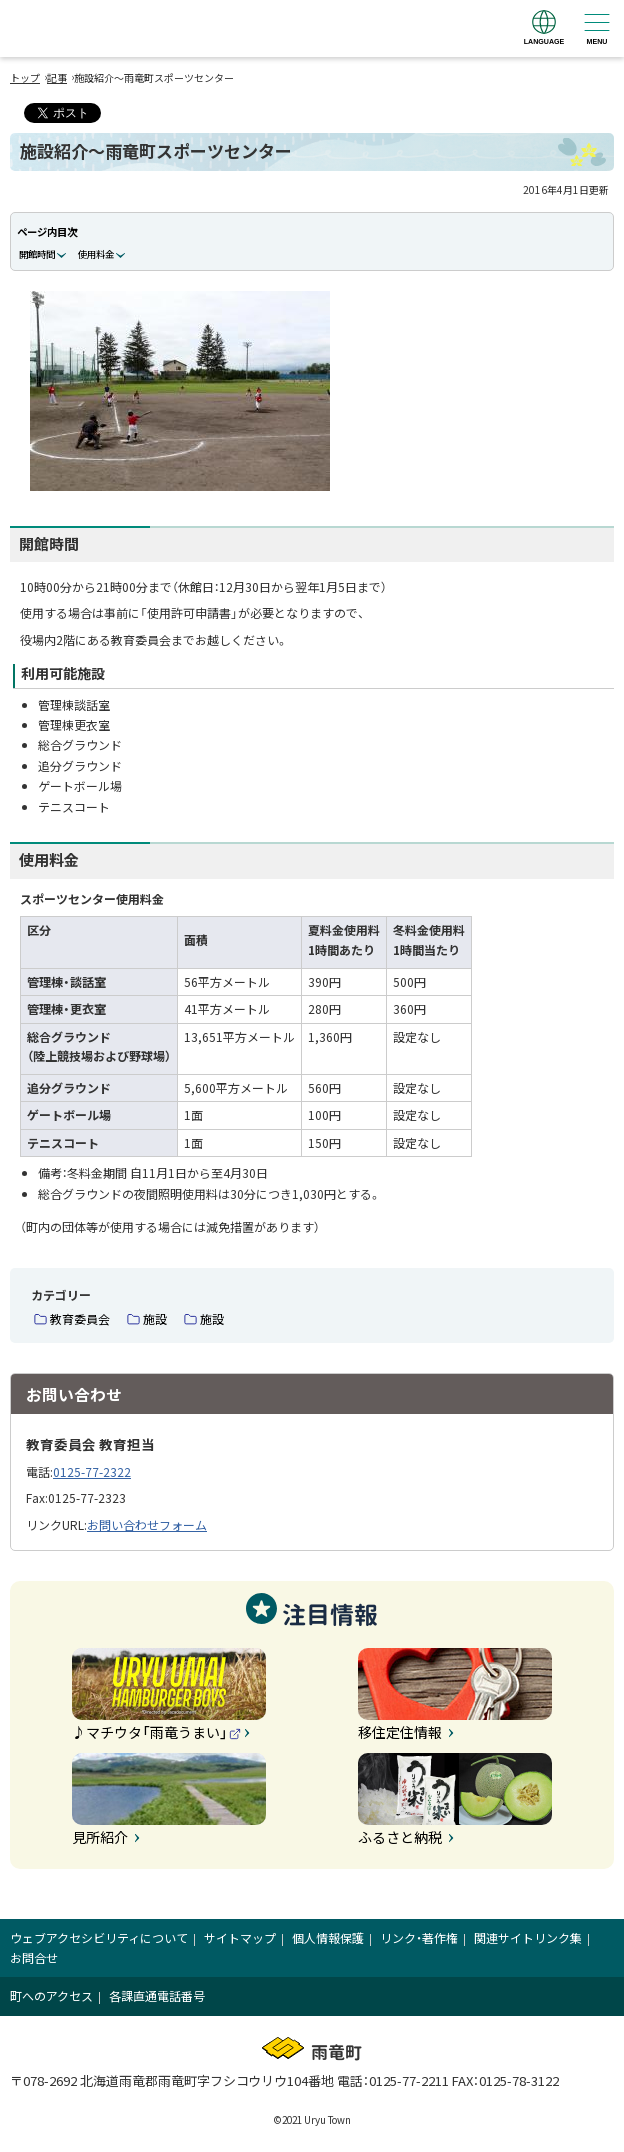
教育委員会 (80, 1318)
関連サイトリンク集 (528, 1937)
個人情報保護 (328, 1937)
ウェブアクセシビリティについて (99, 1937)
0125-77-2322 (92, 1471)
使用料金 (96, 254)
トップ (25, 77)
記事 (57, 77)
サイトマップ (240, 1937)
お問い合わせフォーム (147, 1524)
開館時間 (37, 254)
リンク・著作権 (419, 1937)
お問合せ (34, 1957)
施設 (155, 1318)
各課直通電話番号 (157, 1995)
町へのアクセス (51, 1995)
